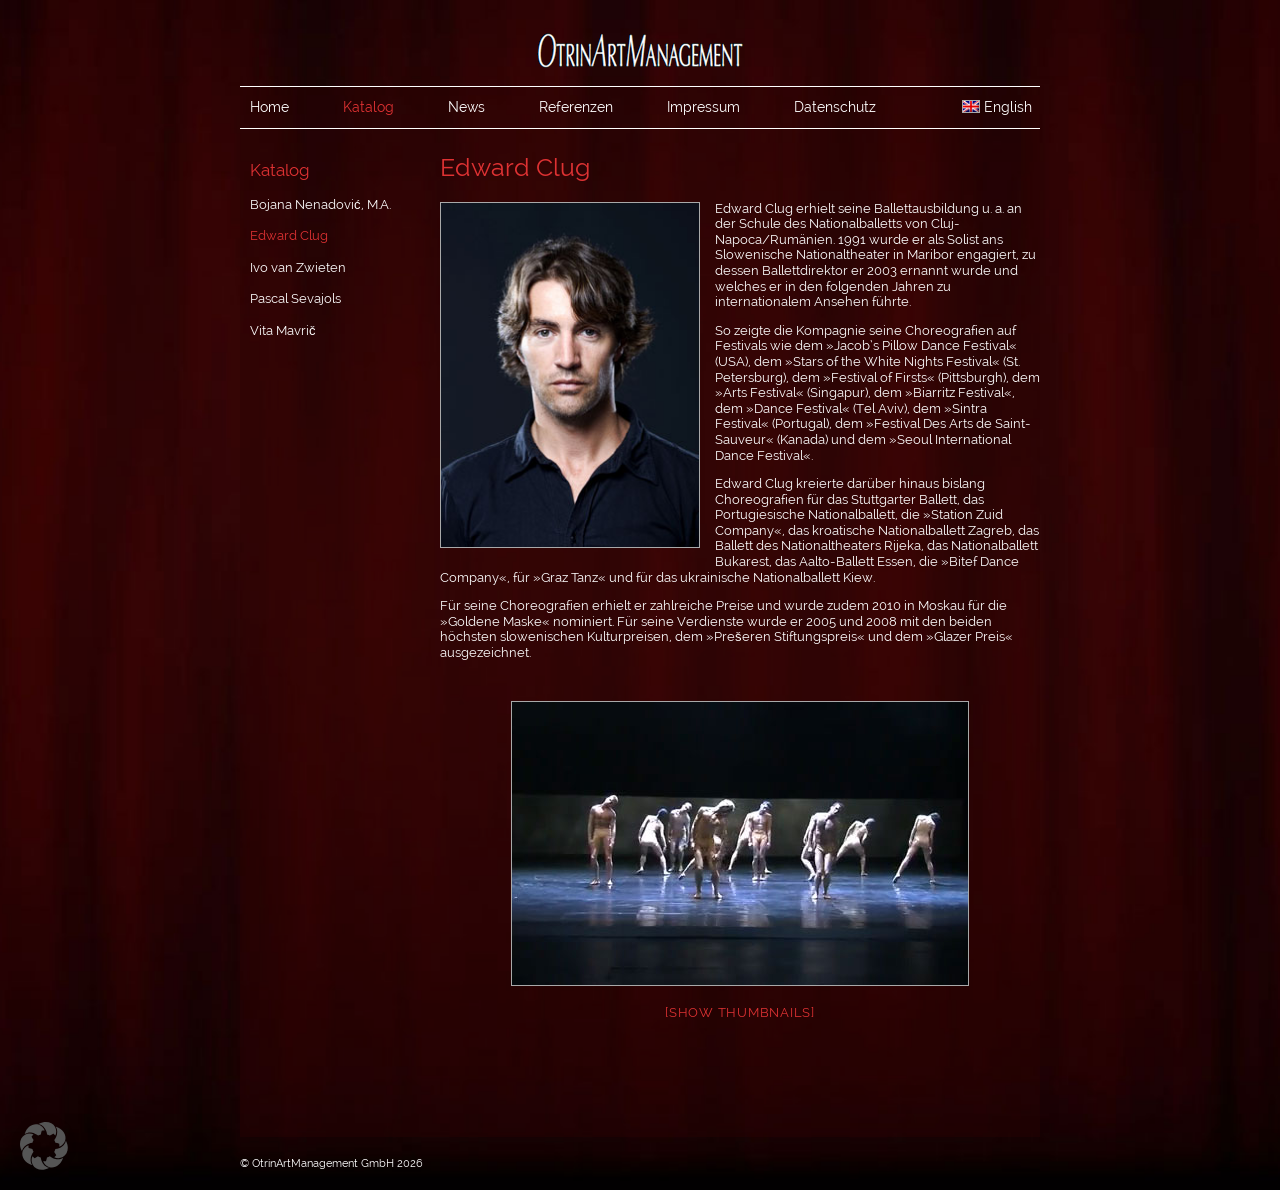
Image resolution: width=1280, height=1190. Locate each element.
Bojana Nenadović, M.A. (320, 204)
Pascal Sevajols (295, 298)
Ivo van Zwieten (298, 267)
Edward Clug (289, 235)
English (997, 107)
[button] (44, 1146)
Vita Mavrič (283, 330)
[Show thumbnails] (740, 1012)
